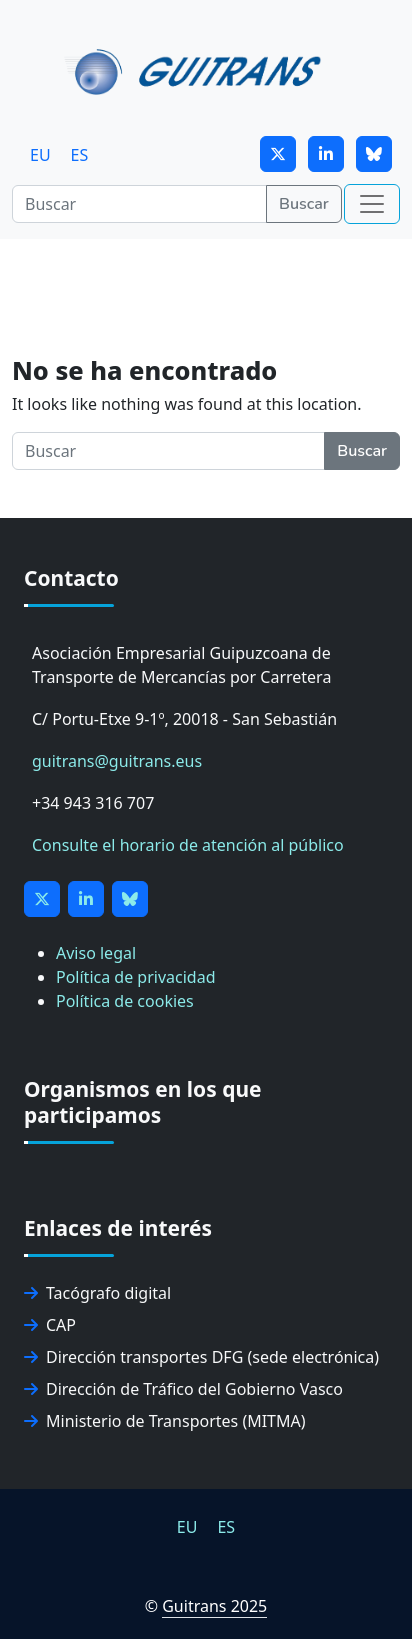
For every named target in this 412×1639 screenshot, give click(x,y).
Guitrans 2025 (214, 1606)
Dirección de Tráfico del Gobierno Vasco (183, 1389)
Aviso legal (96, 953)
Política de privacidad (136, 977)
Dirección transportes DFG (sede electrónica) (201, 1357)
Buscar (304, 204)
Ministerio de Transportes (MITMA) (165, 1421)
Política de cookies (125, 1001)
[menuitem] (40, 154)
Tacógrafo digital (97, 1293)
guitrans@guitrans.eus (117, 761)
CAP (50, 1325)
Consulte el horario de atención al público (188, 845)
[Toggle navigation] (372, 204)
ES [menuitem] (80, 155)
